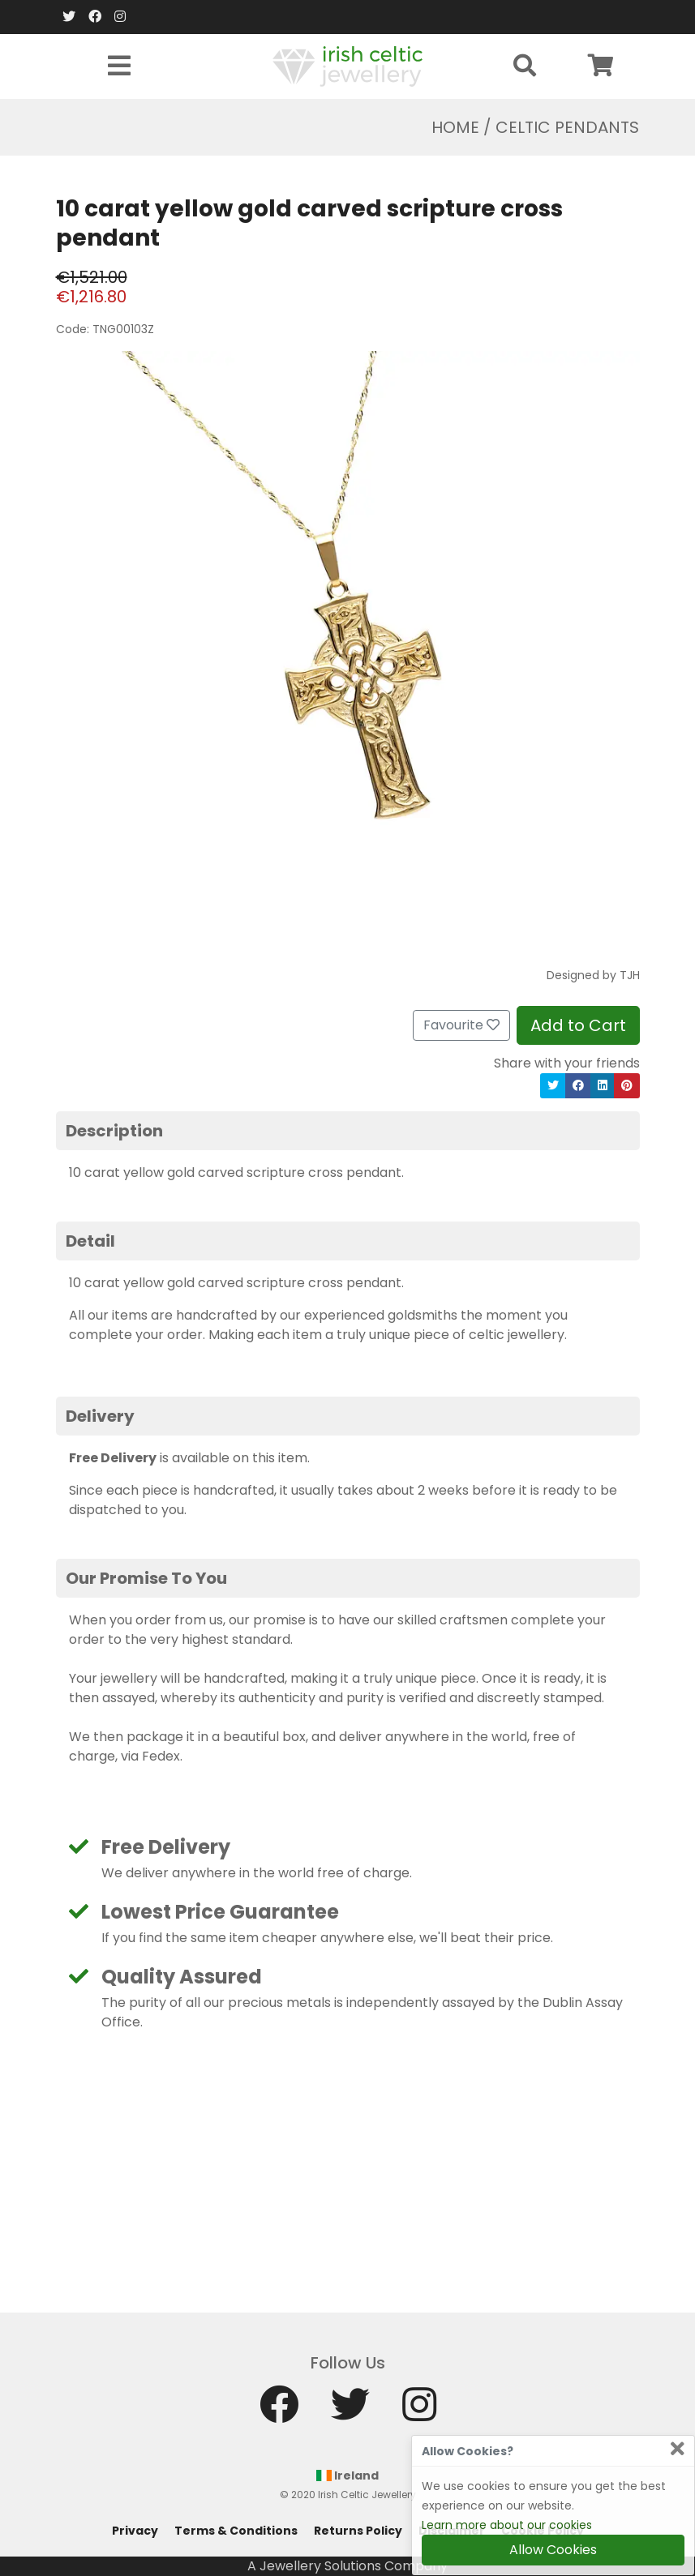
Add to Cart (578, 1025)
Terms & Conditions (236, 2531)
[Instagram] (120, 17)
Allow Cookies (553, 2549)
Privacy (135, 2531)
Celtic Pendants (567, 127)
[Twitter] (69, 17)
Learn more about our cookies (507, 2525)
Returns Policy (358, 2531)
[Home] (347, 65)
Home (455, 127)
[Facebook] (95, 17)
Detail (90, 1241)
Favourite (461, 1025)
